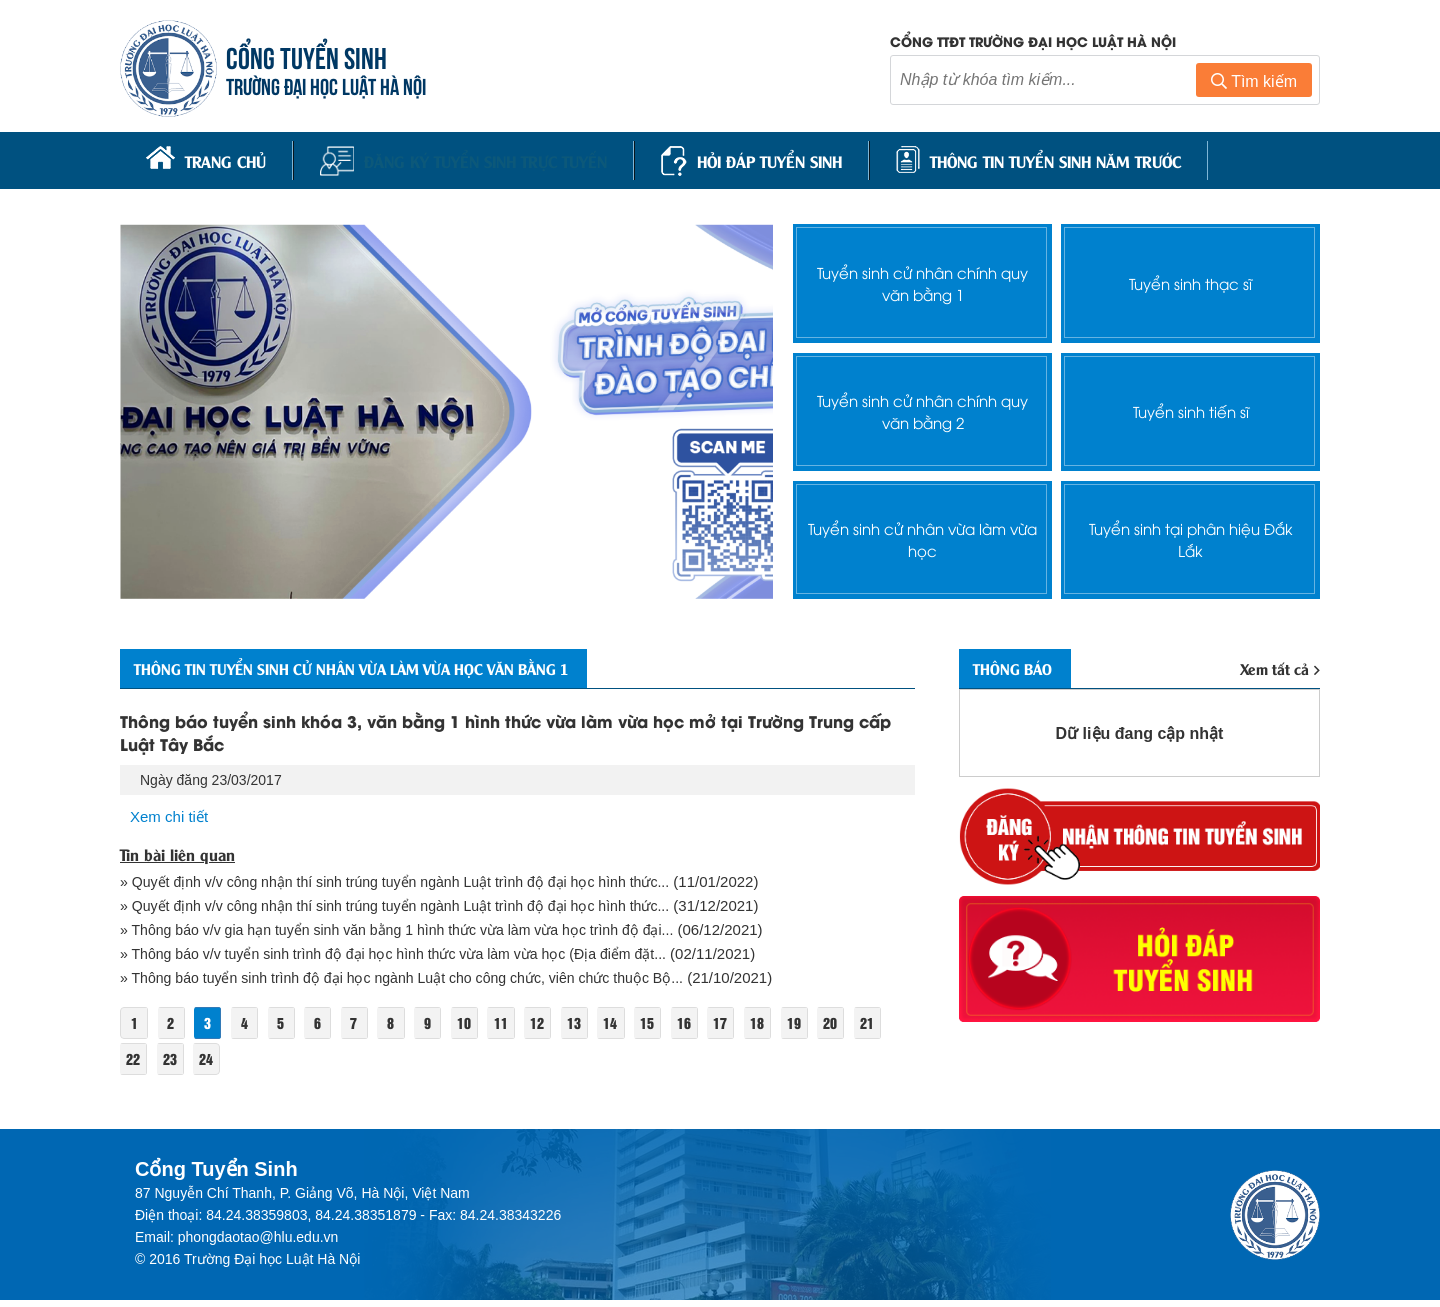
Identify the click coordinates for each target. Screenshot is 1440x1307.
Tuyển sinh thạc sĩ (1191, 279)
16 (712, 1028)
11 (520, 1028)
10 (481, 1028)
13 (596, 1028)
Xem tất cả (1278, 666)
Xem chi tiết (172, 816)
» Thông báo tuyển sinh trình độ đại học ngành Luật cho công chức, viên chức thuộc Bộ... (418, 983)
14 (635, 1028)
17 (750, 1028)
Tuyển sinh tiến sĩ (1190, 407)
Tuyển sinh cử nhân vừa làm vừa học (923, 535)
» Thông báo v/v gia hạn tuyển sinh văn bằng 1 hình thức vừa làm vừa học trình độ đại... (414, 933)
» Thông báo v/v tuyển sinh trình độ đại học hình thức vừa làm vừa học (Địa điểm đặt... (409, 958)
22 (172, 1064)
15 (673, 1028)
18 (789, 1028)
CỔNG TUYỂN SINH (310, 57)
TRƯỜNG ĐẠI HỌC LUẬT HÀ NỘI (330, 86)
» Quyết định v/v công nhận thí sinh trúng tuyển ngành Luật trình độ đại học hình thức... (411, 883)
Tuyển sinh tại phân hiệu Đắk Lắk (1190, 535)
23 (211, 1064)
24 (249, 1064)
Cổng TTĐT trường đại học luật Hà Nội (1033, 42)
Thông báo (1021, 666)
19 (827, 1028)
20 (866, 1028)
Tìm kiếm (1254, 83)
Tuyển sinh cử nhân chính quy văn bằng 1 (922, 279)
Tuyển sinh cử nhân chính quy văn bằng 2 (922, 407)
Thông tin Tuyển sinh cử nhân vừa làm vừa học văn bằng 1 (396, 666)
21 (134, 1064)
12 (558, 1028)
